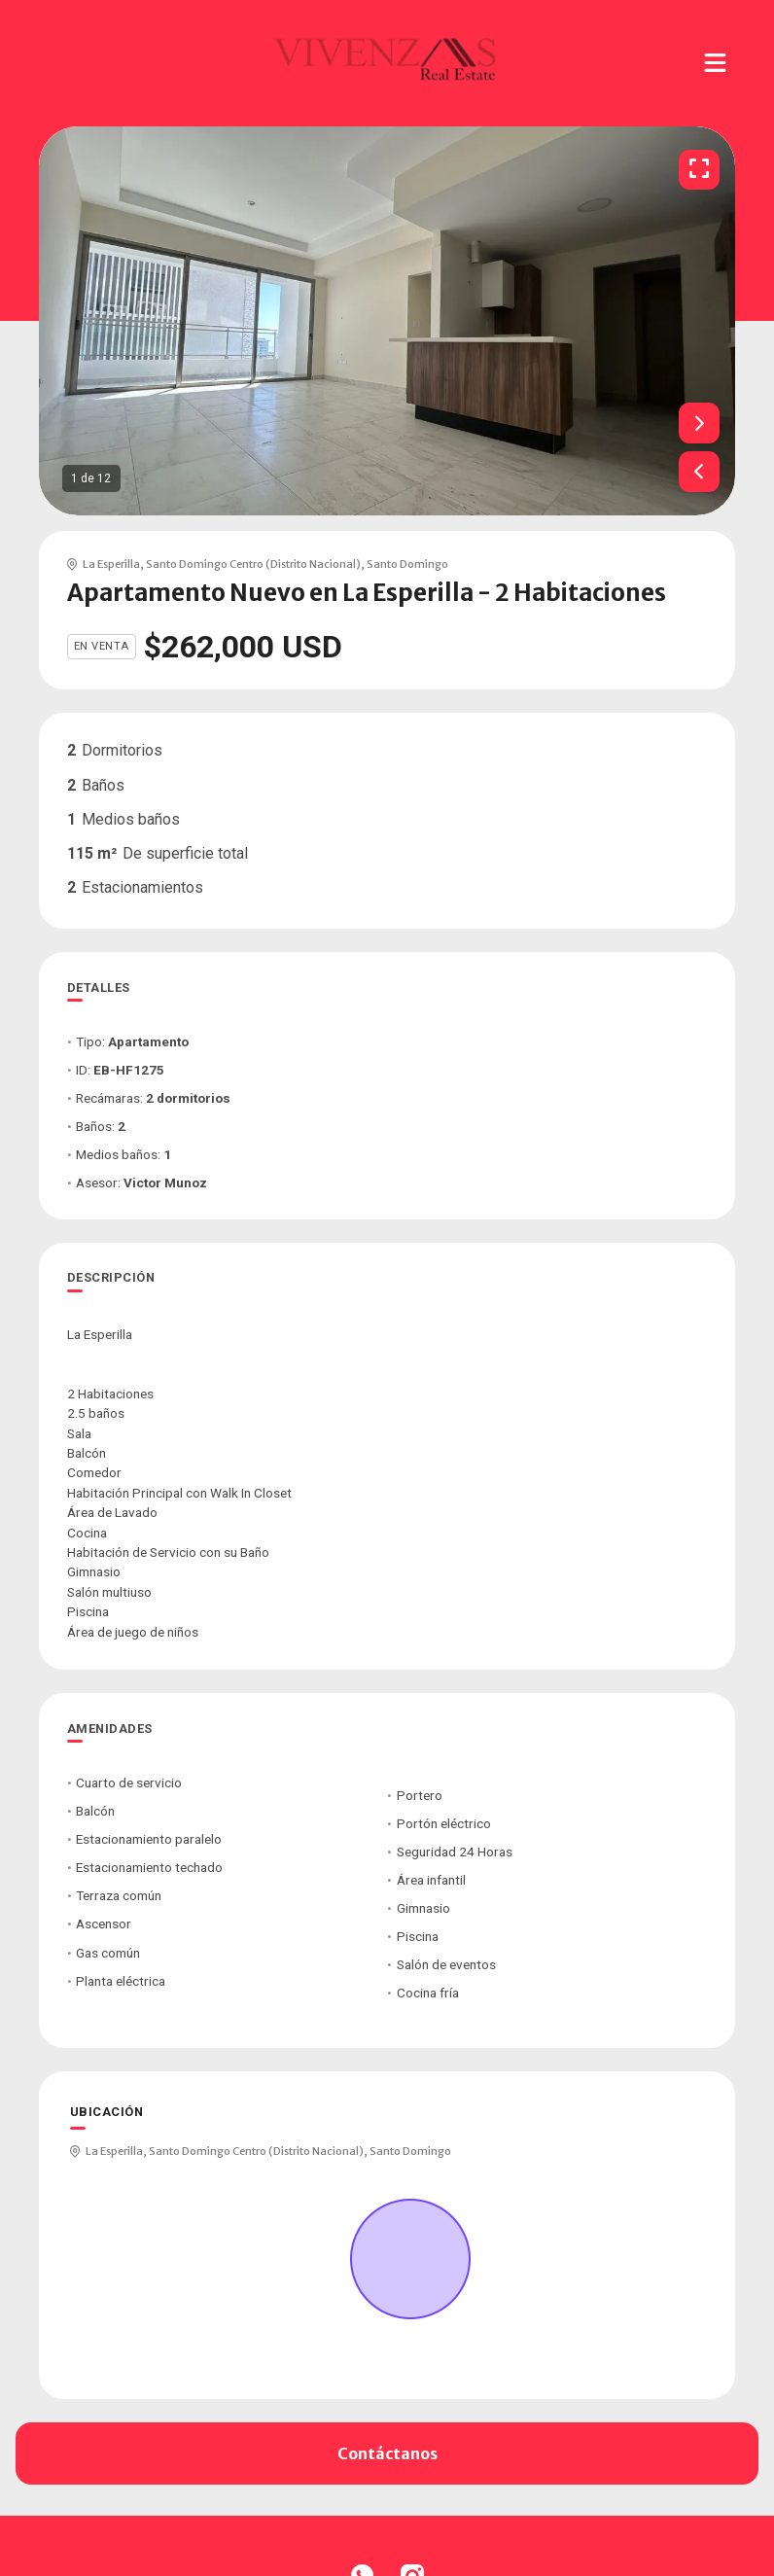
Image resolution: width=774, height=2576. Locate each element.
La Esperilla (111, 564)
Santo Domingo (407, 564)
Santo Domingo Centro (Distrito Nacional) (253, 564)
